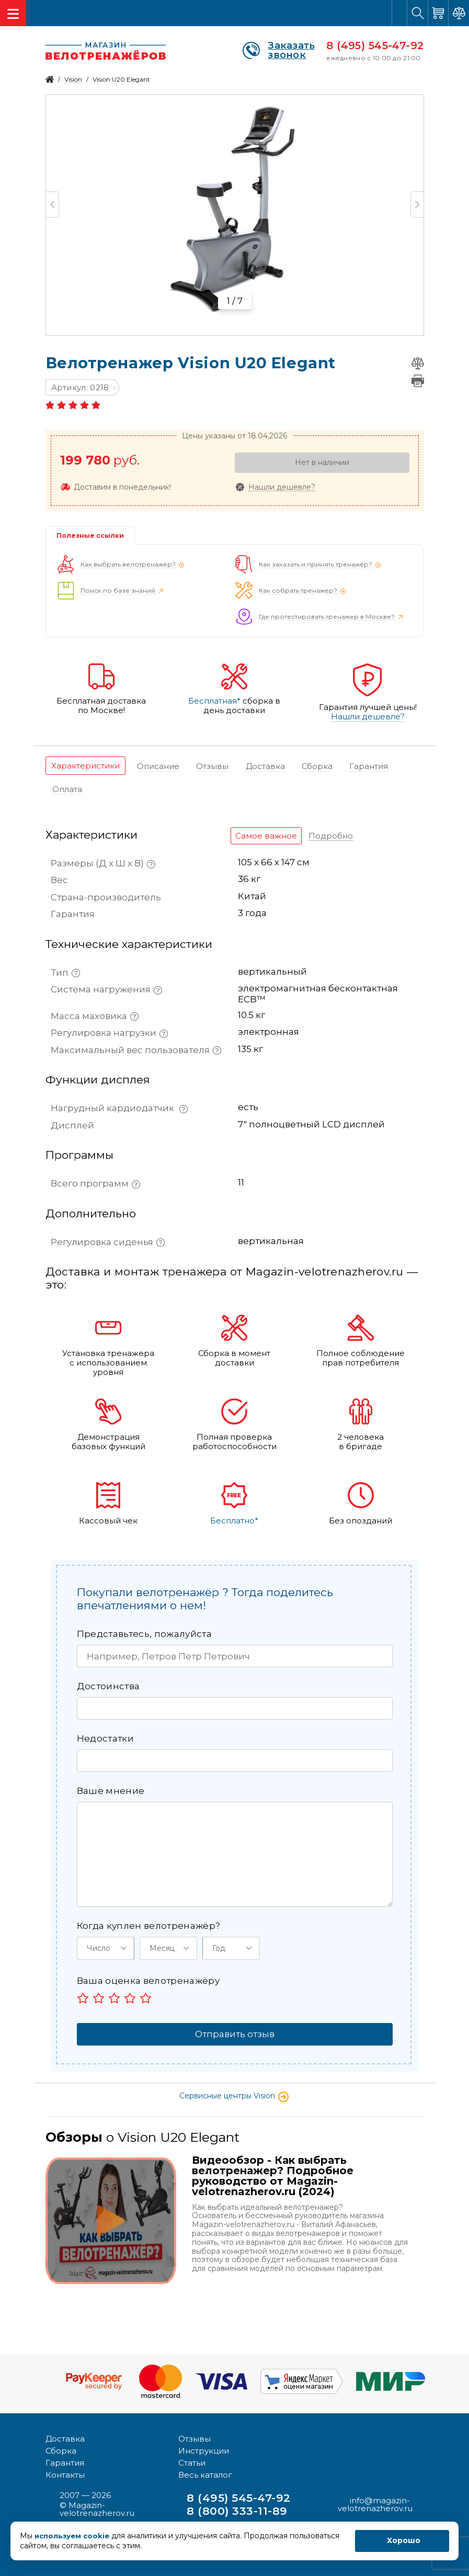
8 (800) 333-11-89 (240, 2505)
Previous (52, 204)
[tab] (85, 765)
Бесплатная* (214, 701)
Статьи (191, 2457)
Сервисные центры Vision (234, 2095)
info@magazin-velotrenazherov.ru (375, 2499)
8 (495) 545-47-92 (375, 45)
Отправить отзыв (234, 2033)
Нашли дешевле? (281, 487)
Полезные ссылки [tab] (90, 535)
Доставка (65, 2433)
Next (417, 204)
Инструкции (203, 2445)
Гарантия (64, 2457)
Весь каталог (205, 2470)
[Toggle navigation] (13, 13)
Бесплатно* (234, 1520)
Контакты (65, 2470)
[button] (105, 1948)
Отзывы (194, 2433)
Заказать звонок (279, 50)
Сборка (60, 2445)
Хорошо (403, 2540)
